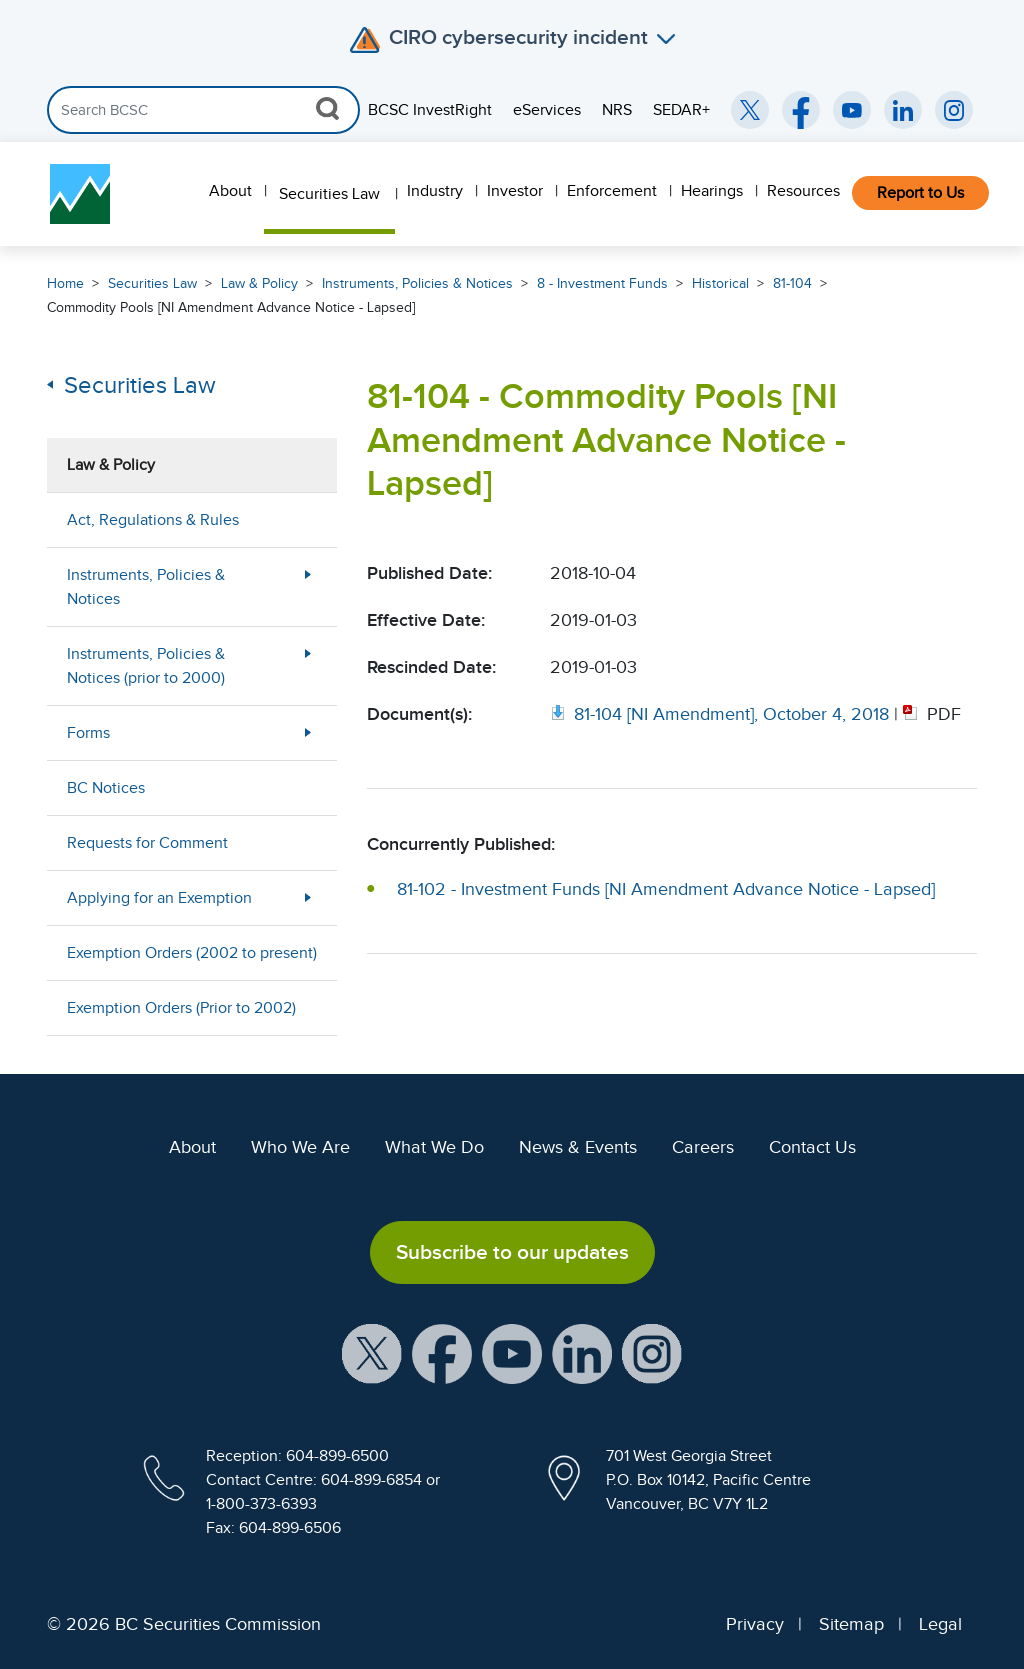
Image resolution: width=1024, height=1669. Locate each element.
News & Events (578, 1147)
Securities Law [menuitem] (329, 194)
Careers (703, 1147)
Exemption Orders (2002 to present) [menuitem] (192, 953)
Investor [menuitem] (515, 191)
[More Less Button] (308, 586)
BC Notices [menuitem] (106, 788)
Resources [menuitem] (803, 191)
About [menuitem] (230, 191)
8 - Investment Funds (602, 283)
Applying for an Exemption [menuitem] (159, 898)
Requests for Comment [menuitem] (147, 843)
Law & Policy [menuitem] (111, 465)
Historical (720, 283)
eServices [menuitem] (547, 110)
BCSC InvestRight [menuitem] (430, 110)
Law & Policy (259, 283)
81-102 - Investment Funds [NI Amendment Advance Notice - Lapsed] (666, 889)
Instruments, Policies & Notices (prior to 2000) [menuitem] (146, 666)
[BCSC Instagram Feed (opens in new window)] (954, 110)
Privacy (755, 1624)
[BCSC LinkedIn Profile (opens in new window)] (582, 1352)
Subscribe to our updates (512, 1252)
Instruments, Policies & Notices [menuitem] (146, 587)
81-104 (792, 283)
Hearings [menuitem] (712, 191)
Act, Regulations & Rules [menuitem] (153, 520)
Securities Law (152, 283)
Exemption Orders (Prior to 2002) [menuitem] (181, 1008)
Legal (940, 1624)
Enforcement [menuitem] (612, 191)
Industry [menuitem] (435, 191)
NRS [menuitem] (617, 110)
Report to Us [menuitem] (920, 193)
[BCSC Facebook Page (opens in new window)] (801, 110)
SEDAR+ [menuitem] (681, 110)
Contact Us (812, 1147)
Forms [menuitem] (88, 733)
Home (65, 283)
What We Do (434, 1147)
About (192, 1147)
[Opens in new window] (722, 714)
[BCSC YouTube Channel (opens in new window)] (852, 110)
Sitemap (851, 1624)
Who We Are (300, 1147)
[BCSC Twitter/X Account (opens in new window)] (750, 110)
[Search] (203, 110)
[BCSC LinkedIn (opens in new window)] (903, 110)
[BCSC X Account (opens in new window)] (372, 1352)
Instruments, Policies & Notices (417, 283)
